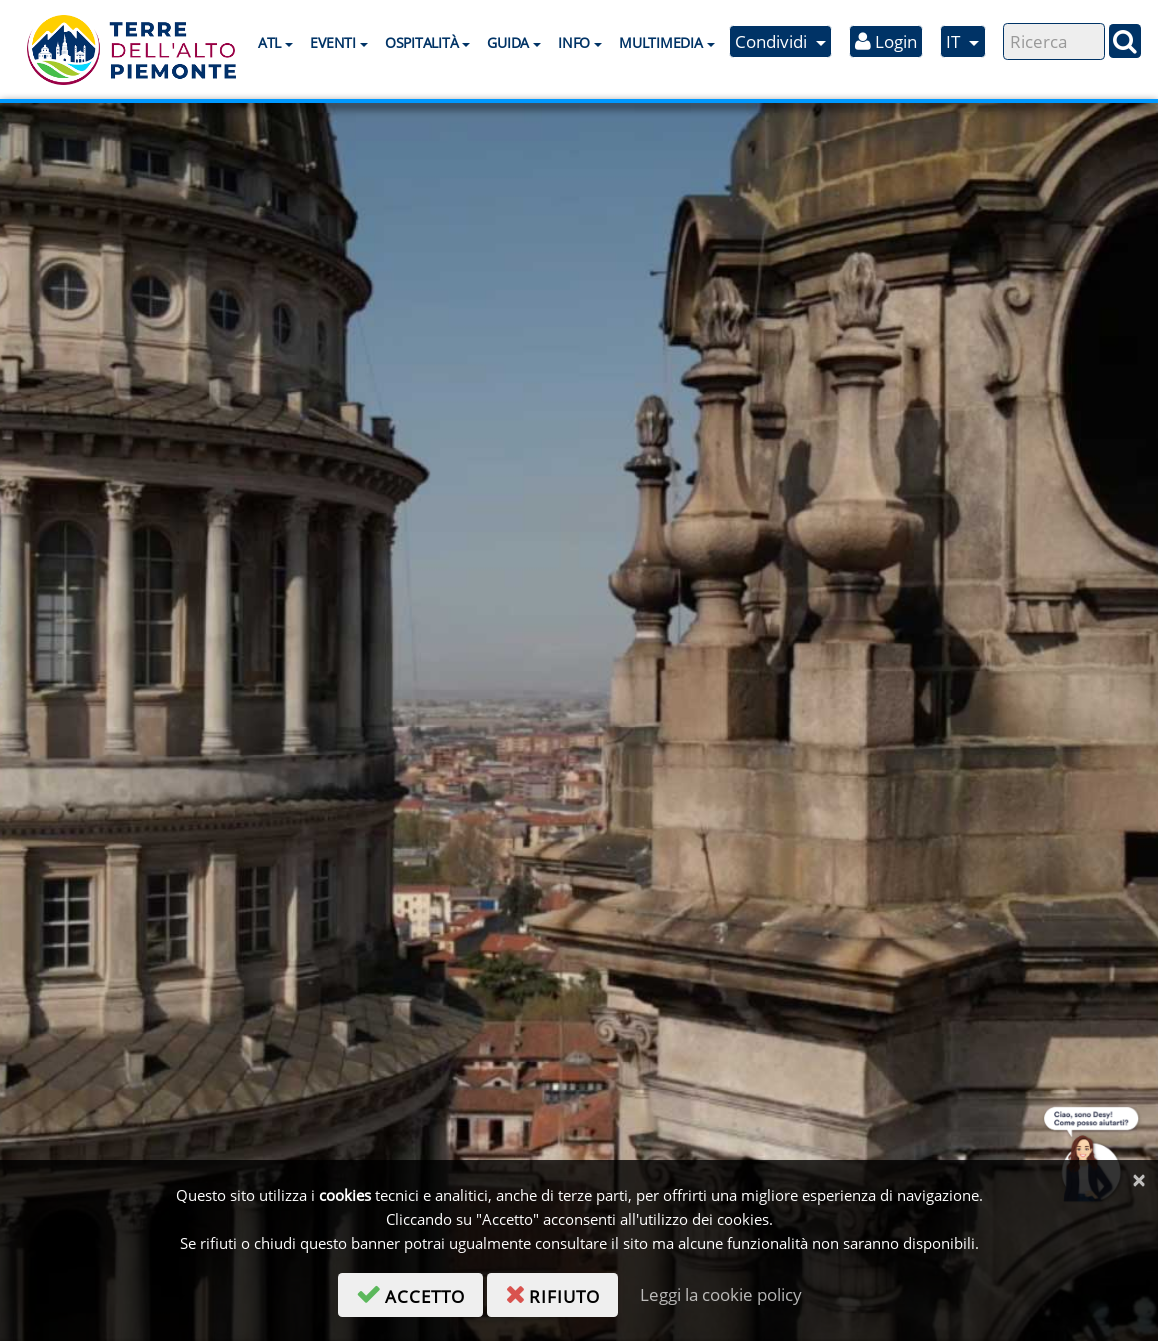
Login (886, 41)
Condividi (773, 41)
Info (574, 42)
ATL (269, 42)
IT (955, 41)
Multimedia (660, 42)
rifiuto (561, 1293)
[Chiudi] (1138, 1180)
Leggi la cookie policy (721, 1294)
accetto (419, 1293)
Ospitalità (421, 42)
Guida (508, 42)
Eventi (332, 42)
